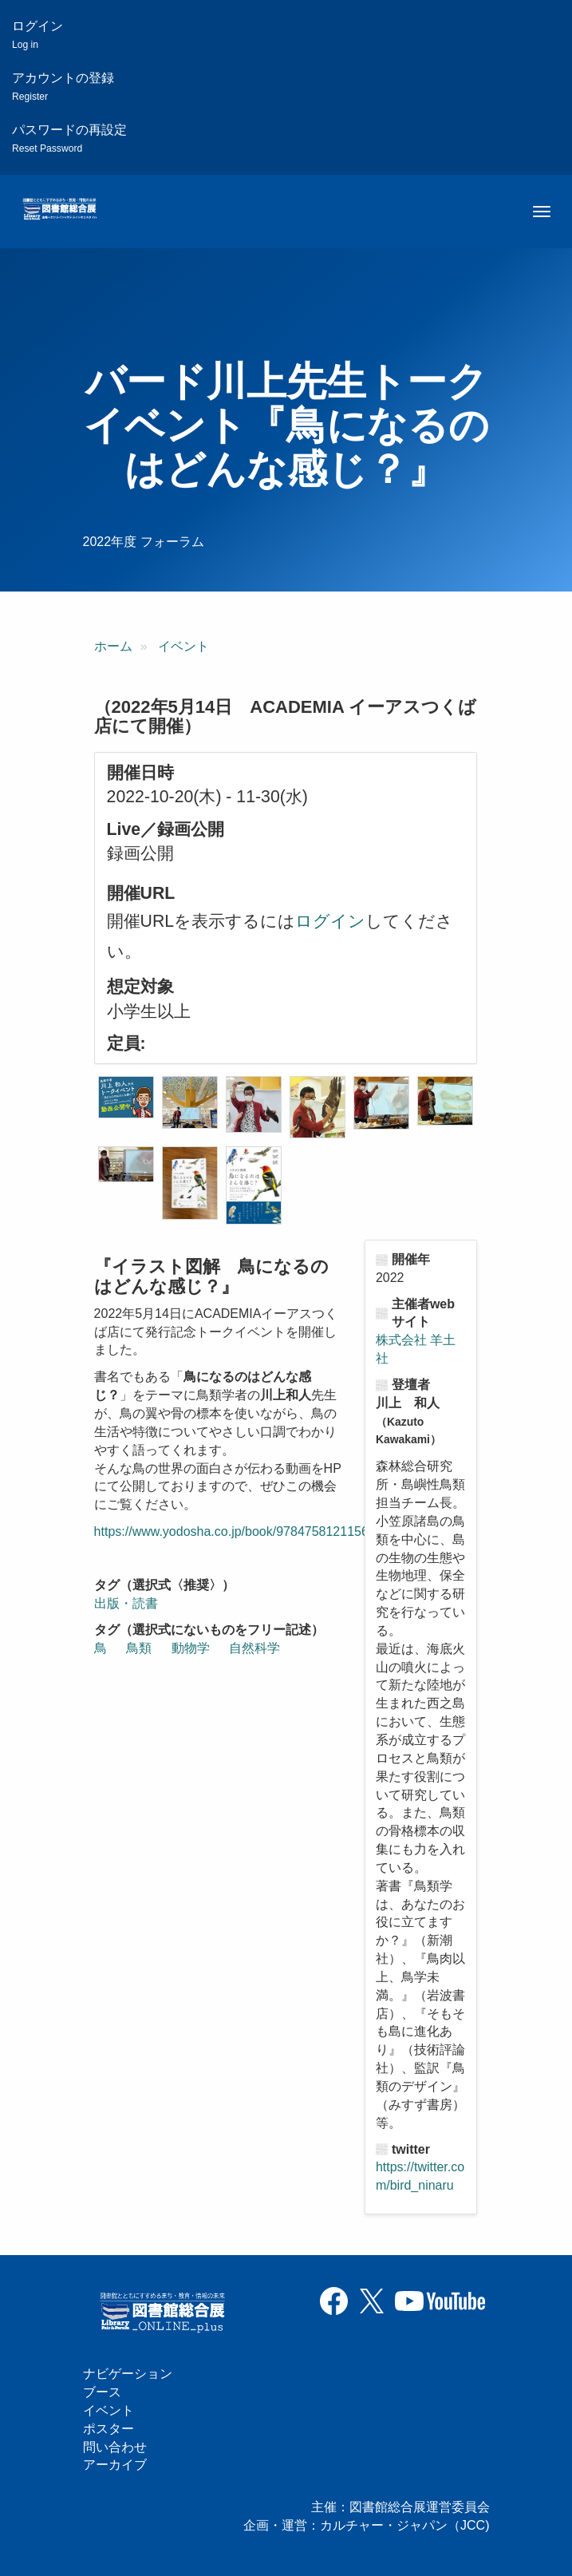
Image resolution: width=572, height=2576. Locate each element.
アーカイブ (115, 2464)
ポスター (108, 2429)
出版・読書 (126, 1603)
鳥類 (139, 1648)
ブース (102, 2392)
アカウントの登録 (63, 86)
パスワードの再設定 (69, 138)
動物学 (191, 1648)
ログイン (37, 34)
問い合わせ (115, 2447)
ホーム (113, 646)
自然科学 (254, 1648)
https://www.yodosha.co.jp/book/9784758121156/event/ (250, 1531)
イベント (183, 646)
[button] (126, 1097)
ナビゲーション (127, 2373)
